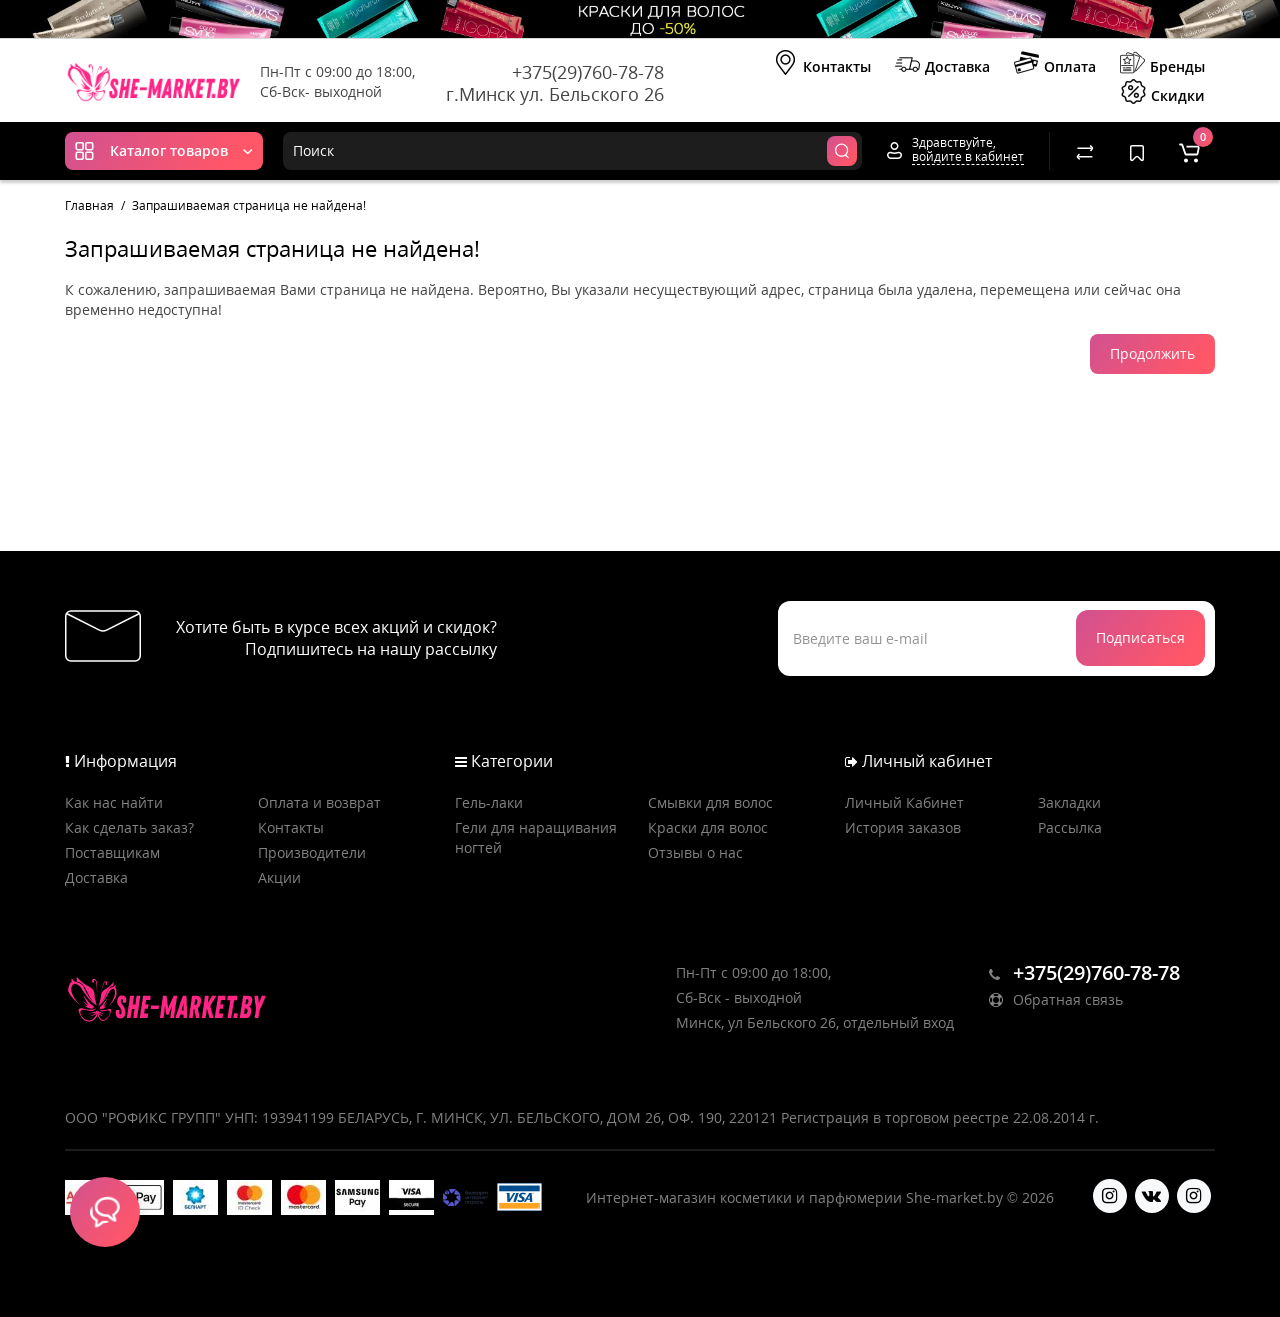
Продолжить (1152, 353)
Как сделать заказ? (129, 827)
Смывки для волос (710, 802)
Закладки (1069, 802)
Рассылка (1070, 827)
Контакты (822, 65)
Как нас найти (114, 802)
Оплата (1055, 65)
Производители (312, 852)
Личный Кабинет (904, 802)
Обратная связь (1056, 999)
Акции (279, 877)
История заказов (903, 827)
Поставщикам (112, 852)
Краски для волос (708, 827)
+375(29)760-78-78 (588, 72)
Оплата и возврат (319, 802)
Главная (89, 205)
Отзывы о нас (695, 852)
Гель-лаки (489, 802)
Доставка (942, 65)
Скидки (1163, 94)
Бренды (1162, 65)
